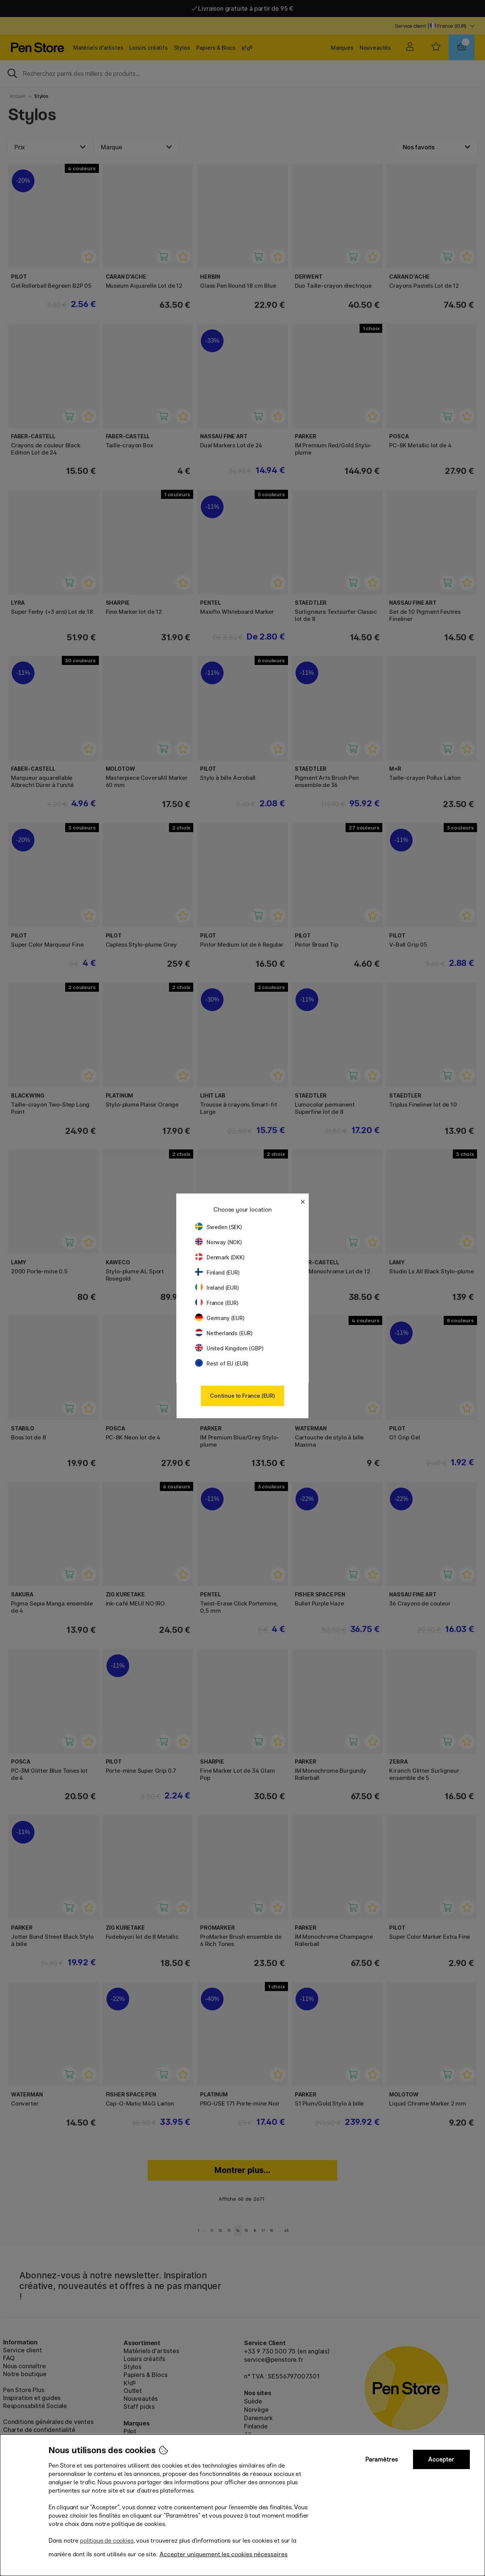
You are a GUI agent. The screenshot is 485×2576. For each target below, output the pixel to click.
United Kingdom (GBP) (229, 1348)
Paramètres (381, 2459)
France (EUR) (217, 1303)
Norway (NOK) (218, 1242)
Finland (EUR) (217, 1272)
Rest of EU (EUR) (222, 1363)
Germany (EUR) (220, 1318)
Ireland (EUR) (217, 1287)
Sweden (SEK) (218, 1227)
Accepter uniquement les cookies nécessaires (224, 2554)
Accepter (441, 2459)
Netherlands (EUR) (224, 1333)
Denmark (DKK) (220, 1257)
